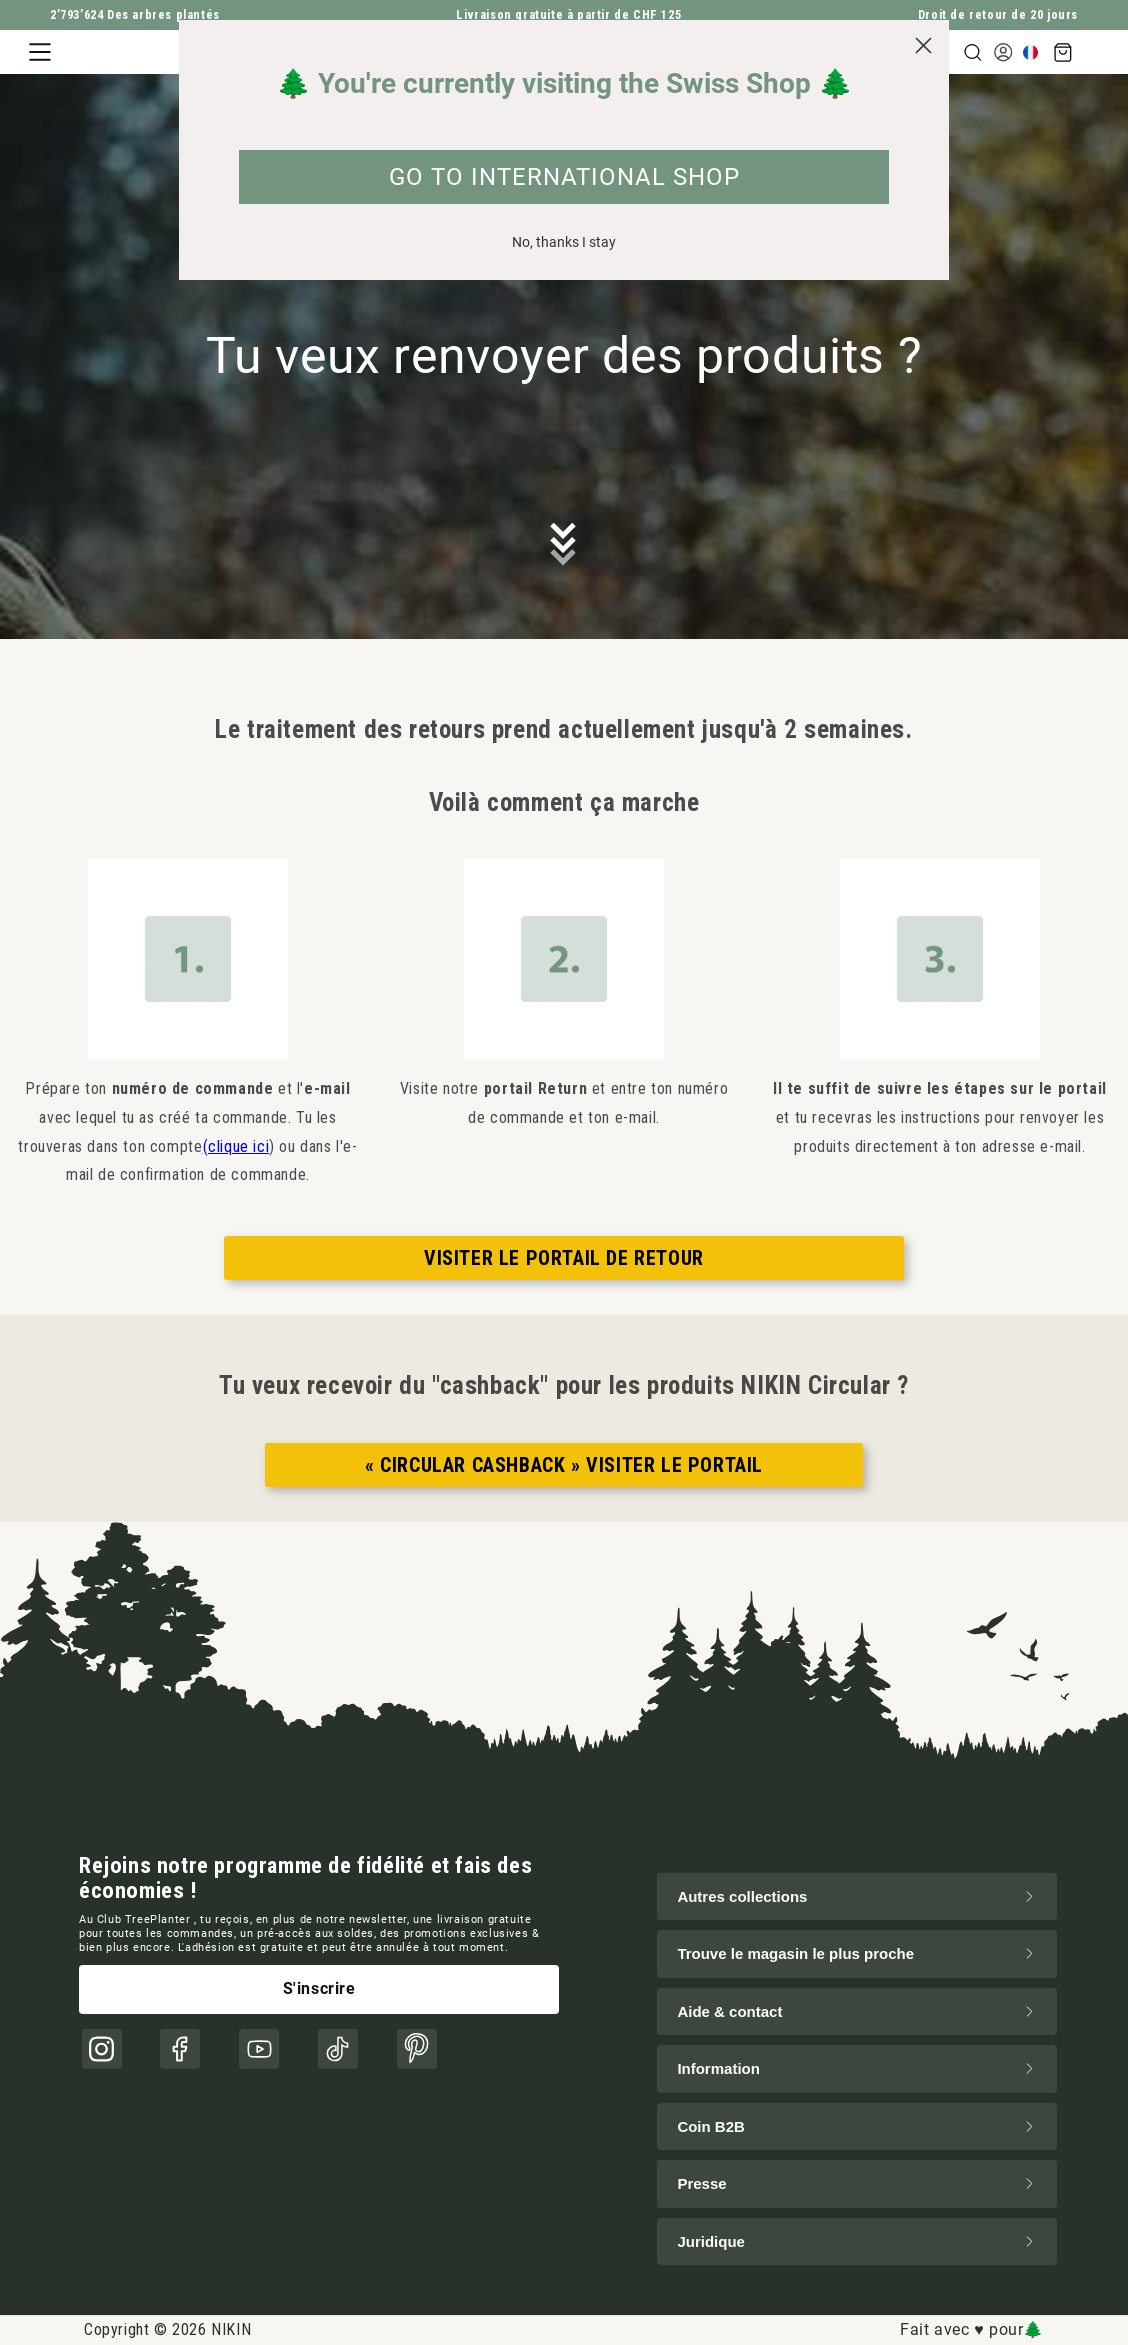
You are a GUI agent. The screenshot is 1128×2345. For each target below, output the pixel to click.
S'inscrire (319, 1988)
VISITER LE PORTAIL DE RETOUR (564, 1258)
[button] (40, 52)
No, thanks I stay (564, 242)
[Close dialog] (923, 45)
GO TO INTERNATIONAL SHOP (564, 177)
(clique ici (236, 1146)
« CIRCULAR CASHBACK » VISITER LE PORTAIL (564, 1465)
